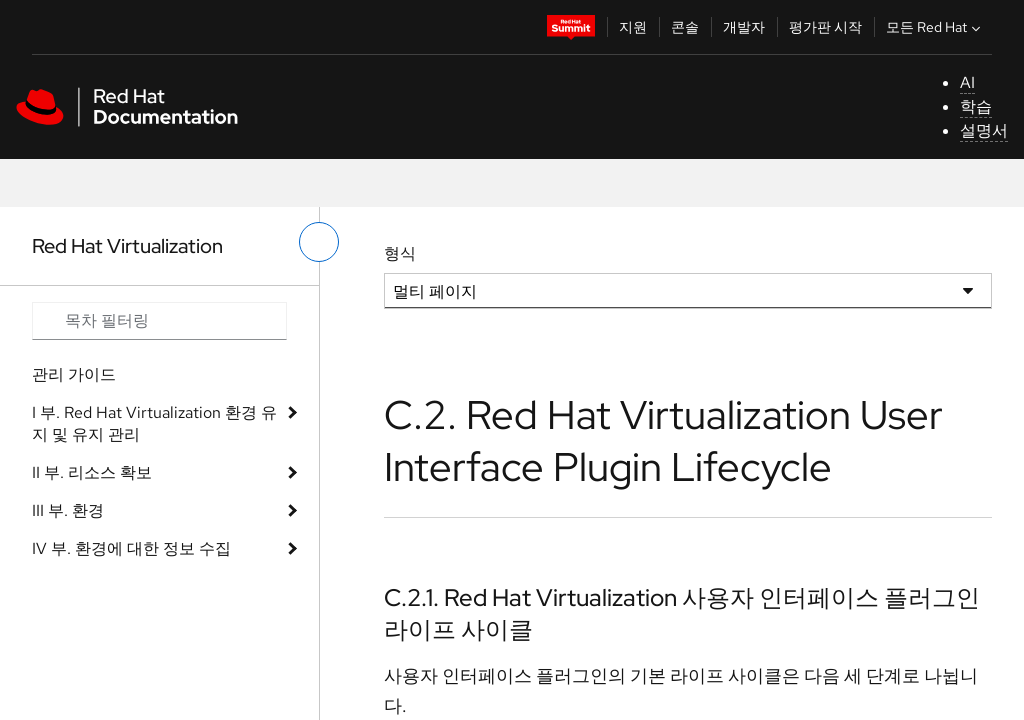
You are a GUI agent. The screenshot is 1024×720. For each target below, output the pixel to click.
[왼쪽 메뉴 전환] (319, 242)
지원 (633, 27)
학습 (976, 106)
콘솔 (685, 27)
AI (967, 82)
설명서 (984, 130)
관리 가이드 (74, 374)
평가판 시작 (825, 27)
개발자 (744, 27)
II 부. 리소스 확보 (92, 472)
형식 (400, 253)
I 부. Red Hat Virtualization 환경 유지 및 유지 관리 (154, 423)
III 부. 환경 (68, 510)
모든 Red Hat (935, 27)
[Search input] (159, 321)
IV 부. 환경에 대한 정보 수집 (131, 548)
